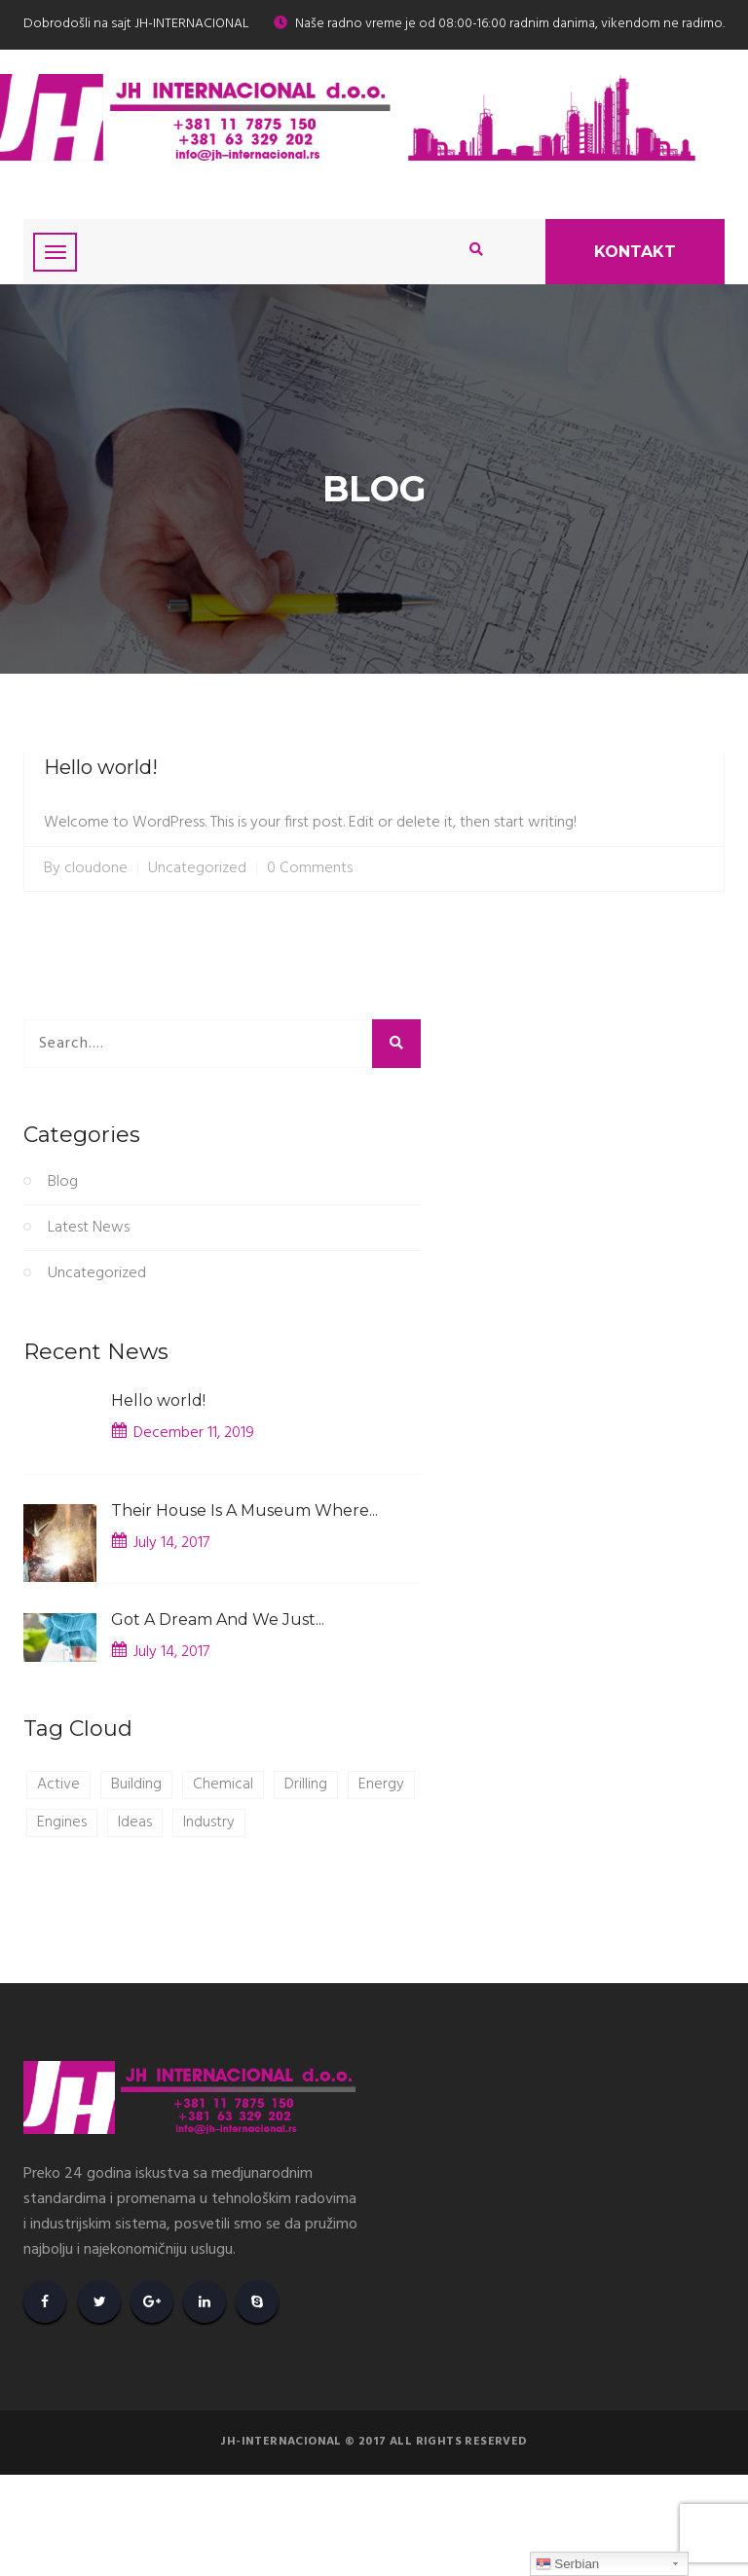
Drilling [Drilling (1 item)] (305, 1784)
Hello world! (101, 767)
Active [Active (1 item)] (58, 1784)
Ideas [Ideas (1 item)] (135, 1822)
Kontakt (635, 251)
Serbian (568, 2564)
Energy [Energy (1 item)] (381, 1784)
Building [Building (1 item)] (136, 1784)
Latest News (89, 1228)
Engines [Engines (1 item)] (62, 1822)
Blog (63, 1182)
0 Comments (310, 869)
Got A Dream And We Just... (217, 1619)
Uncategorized (197, 869)
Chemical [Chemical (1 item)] (223, 1784)
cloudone (96, 869)
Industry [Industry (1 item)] (209, 1822)
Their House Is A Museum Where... (244, 1510)
